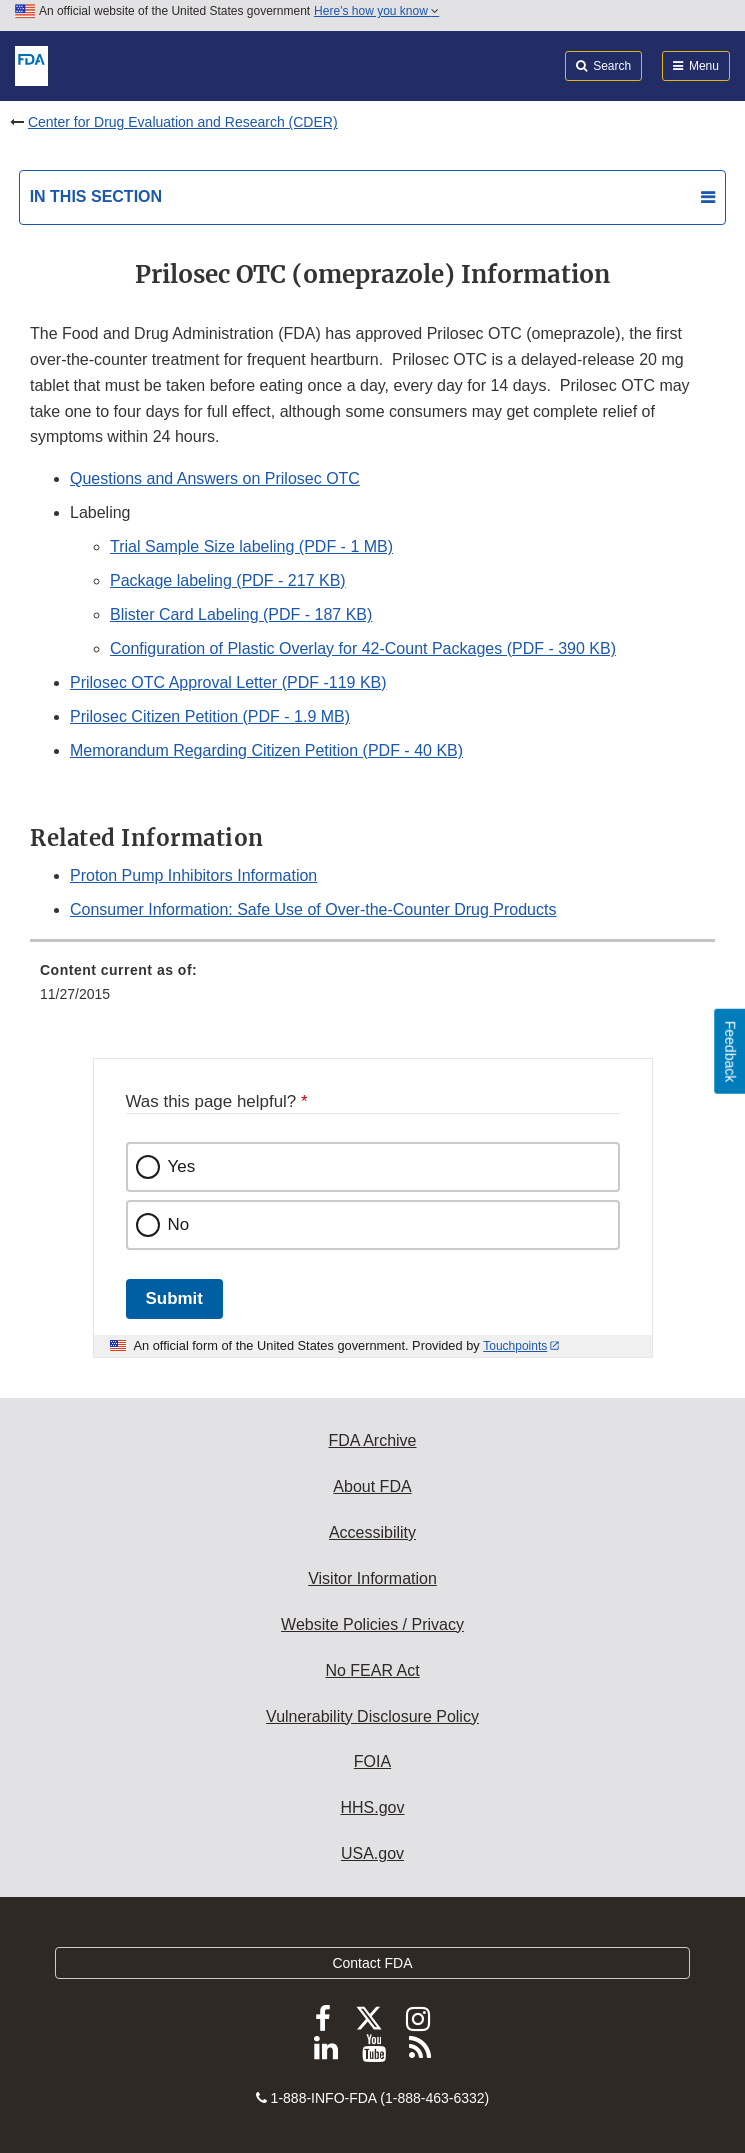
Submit (174, 1298)
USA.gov (372, 1853)
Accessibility (372, 1532)
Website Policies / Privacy (372, 1624)
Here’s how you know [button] (376, 11)
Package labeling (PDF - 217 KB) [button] (228, 580)
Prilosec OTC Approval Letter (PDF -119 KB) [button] (228, 682)
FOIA (372, 1761)
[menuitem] (372, 989)
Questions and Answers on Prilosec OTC (215, 478)
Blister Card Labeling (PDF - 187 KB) (241, 614)
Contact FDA (372, 1963)
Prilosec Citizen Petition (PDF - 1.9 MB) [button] (210, 716)
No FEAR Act (372, 1670)
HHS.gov (372, 1807)
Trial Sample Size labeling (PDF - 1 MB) (251, 546)
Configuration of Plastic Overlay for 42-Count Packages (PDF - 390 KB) (363, 648)
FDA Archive (372, 1440)
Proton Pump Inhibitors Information (193, 875)
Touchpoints (515, 1346)
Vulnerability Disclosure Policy (372, 1716)
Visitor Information (372, 1578)
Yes (182, 1166)
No (179, 1224)
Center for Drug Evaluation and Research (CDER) (183, 122)
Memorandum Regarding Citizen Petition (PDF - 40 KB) (266, 750)
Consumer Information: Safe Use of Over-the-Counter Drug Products (313, 909)
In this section (96, 196)
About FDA (372, 1486)
